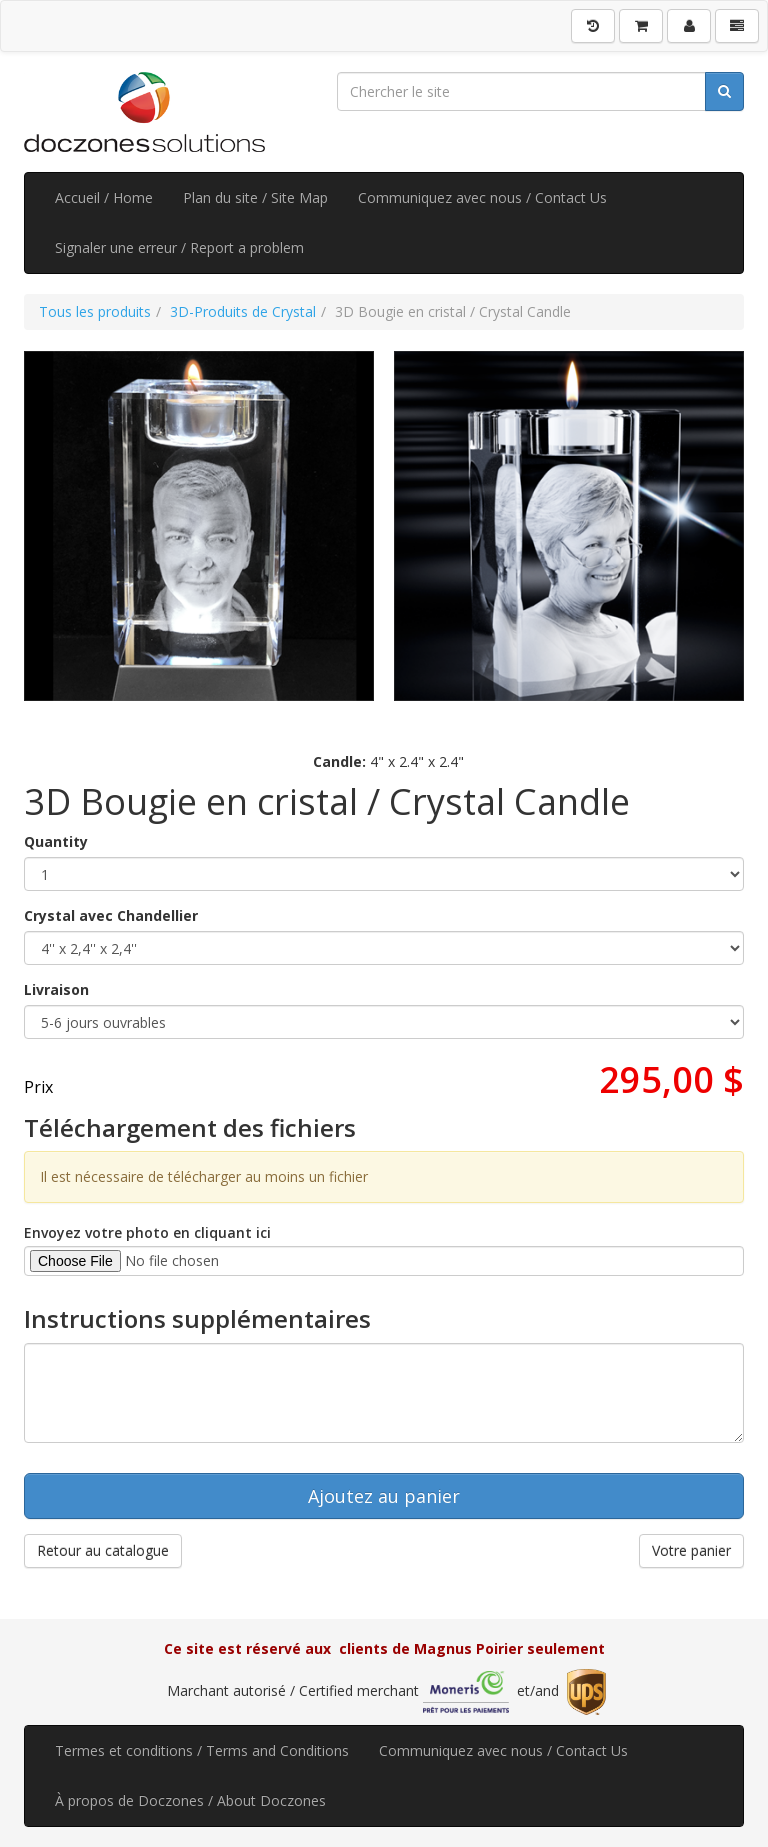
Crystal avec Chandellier (111, 915)
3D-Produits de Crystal (243, 311)
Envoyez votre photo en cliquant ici (147, 1232)
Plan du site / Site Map (255, 197)
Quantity (56, 841)
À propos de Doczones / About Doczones (190, 1800)
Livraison (56, 989)
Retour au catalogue (103, 1550)
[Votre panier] (641, 26)
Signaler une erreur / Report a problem (179, 247)
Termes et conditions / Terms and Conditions (202, 1750)
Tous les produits (95, 311)
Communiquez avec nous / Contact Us (482, 197)
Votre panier (691, 1550)
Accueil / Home (104, 197)
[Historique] (593, 26)
